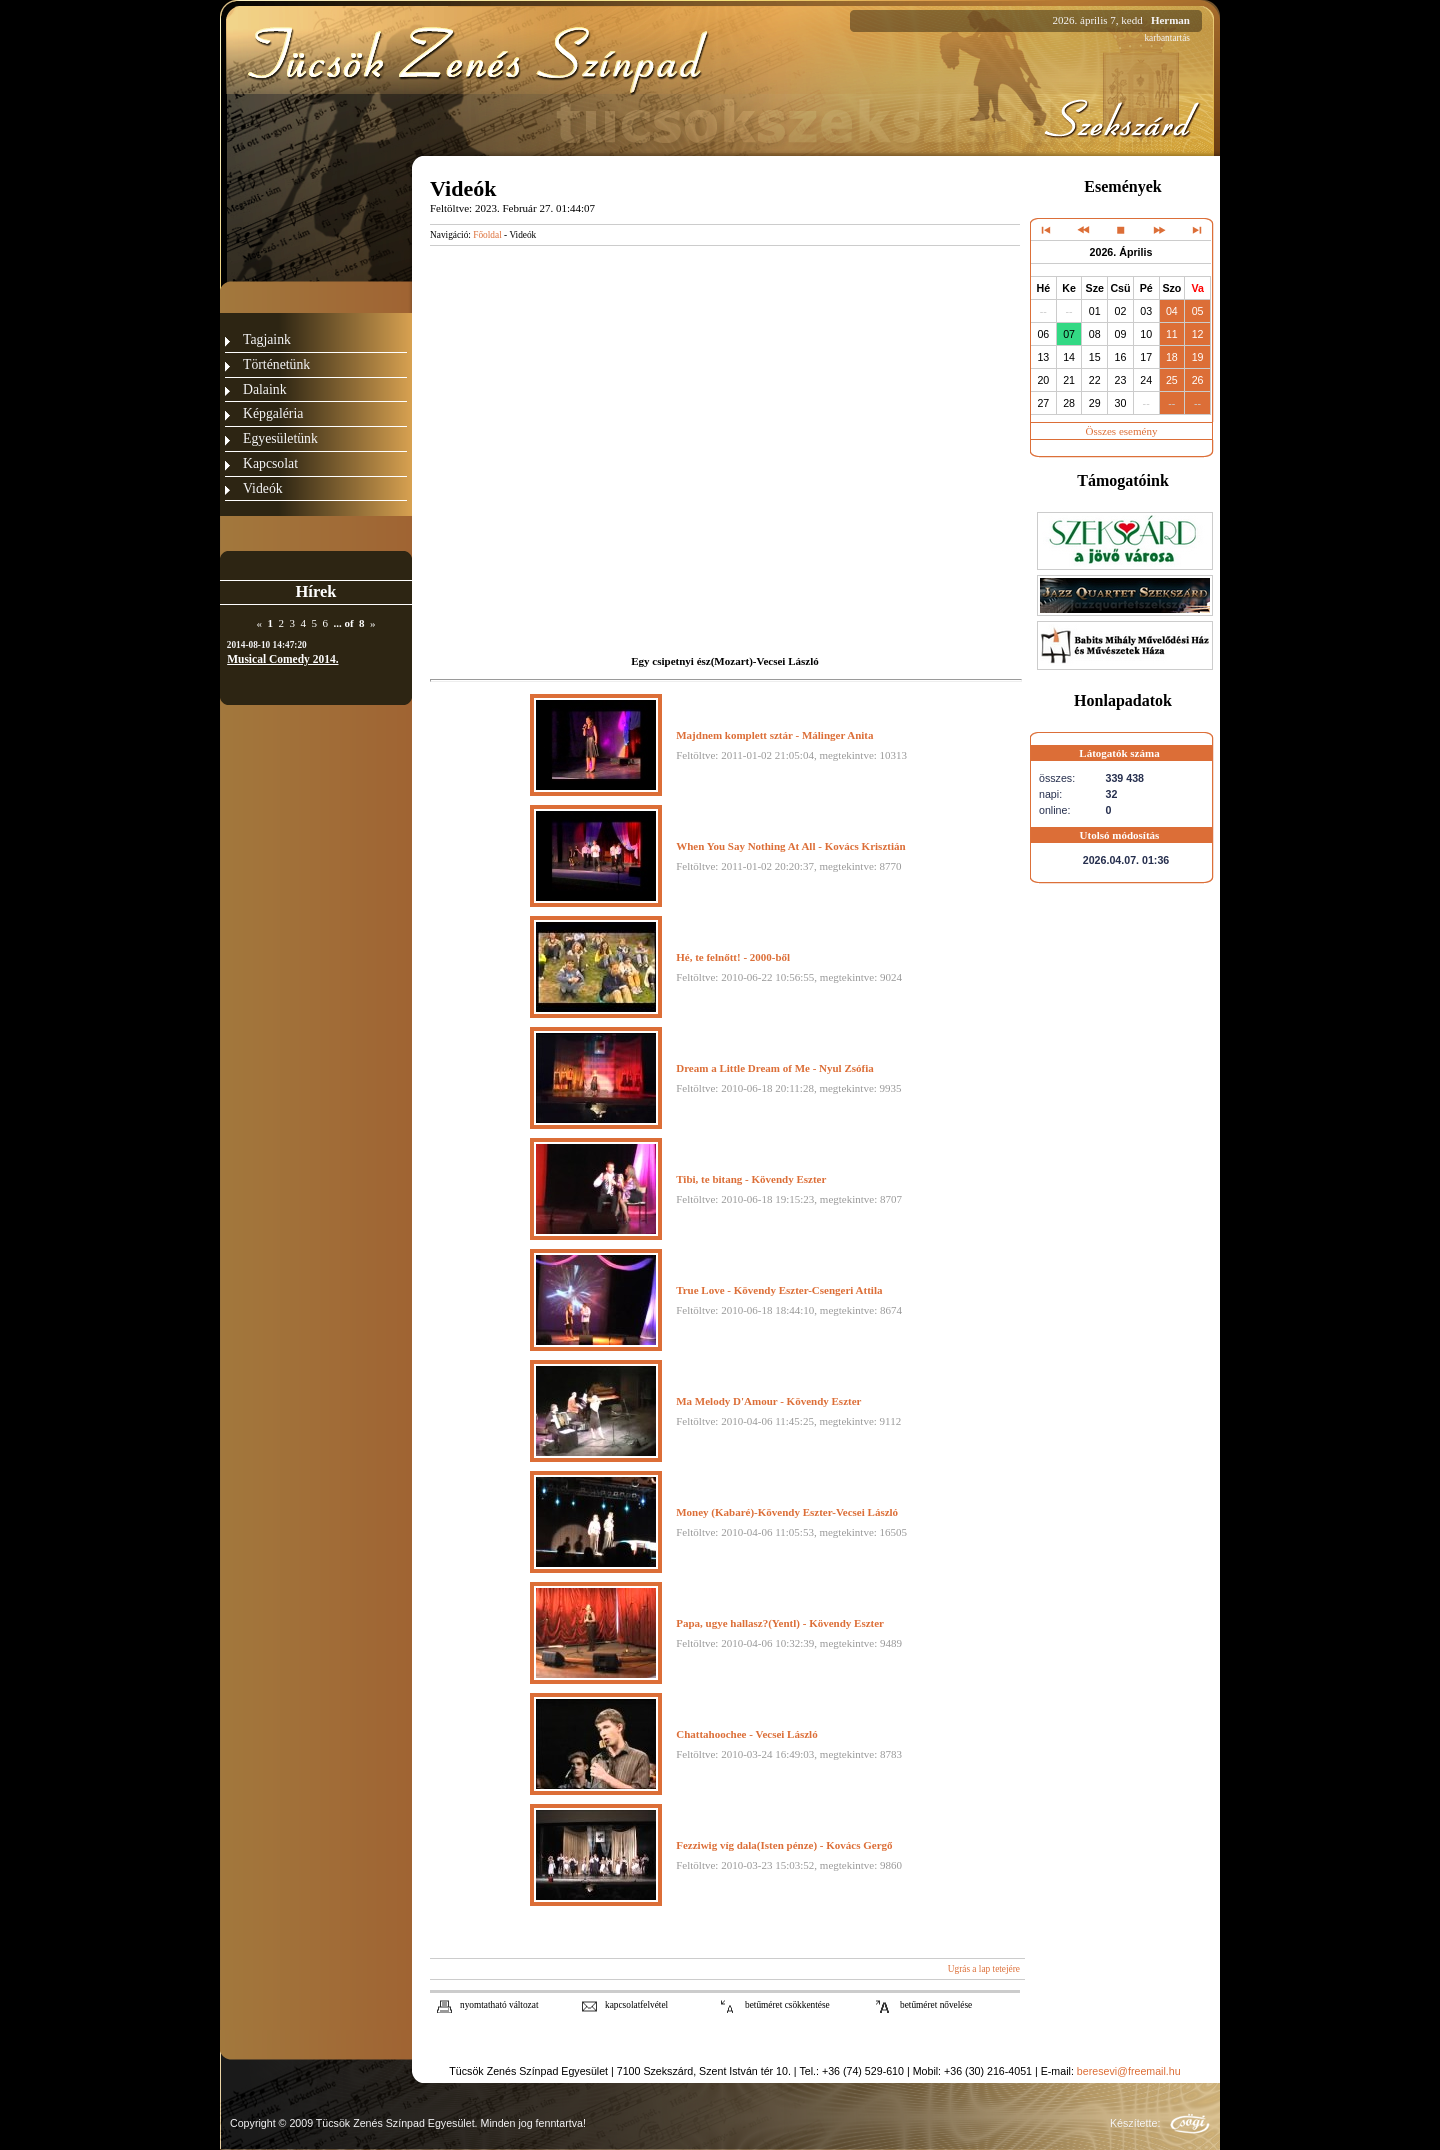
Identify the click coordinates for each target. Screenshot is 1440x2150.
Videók (263, 488)
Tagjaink (267, 339)
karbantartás (1167, 38)
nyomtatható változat (499, 2005)
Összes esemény (1122, 431)
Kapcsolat (270, 463)
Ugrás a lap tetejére (984, 1969)
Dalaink (265, 389)
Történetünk (276, 364)
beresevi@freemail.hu (1129, 2071)
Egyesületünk (280, 438)
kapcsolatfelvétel (636, 2005)
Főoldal (487, 235)
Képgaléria (273, 413)
